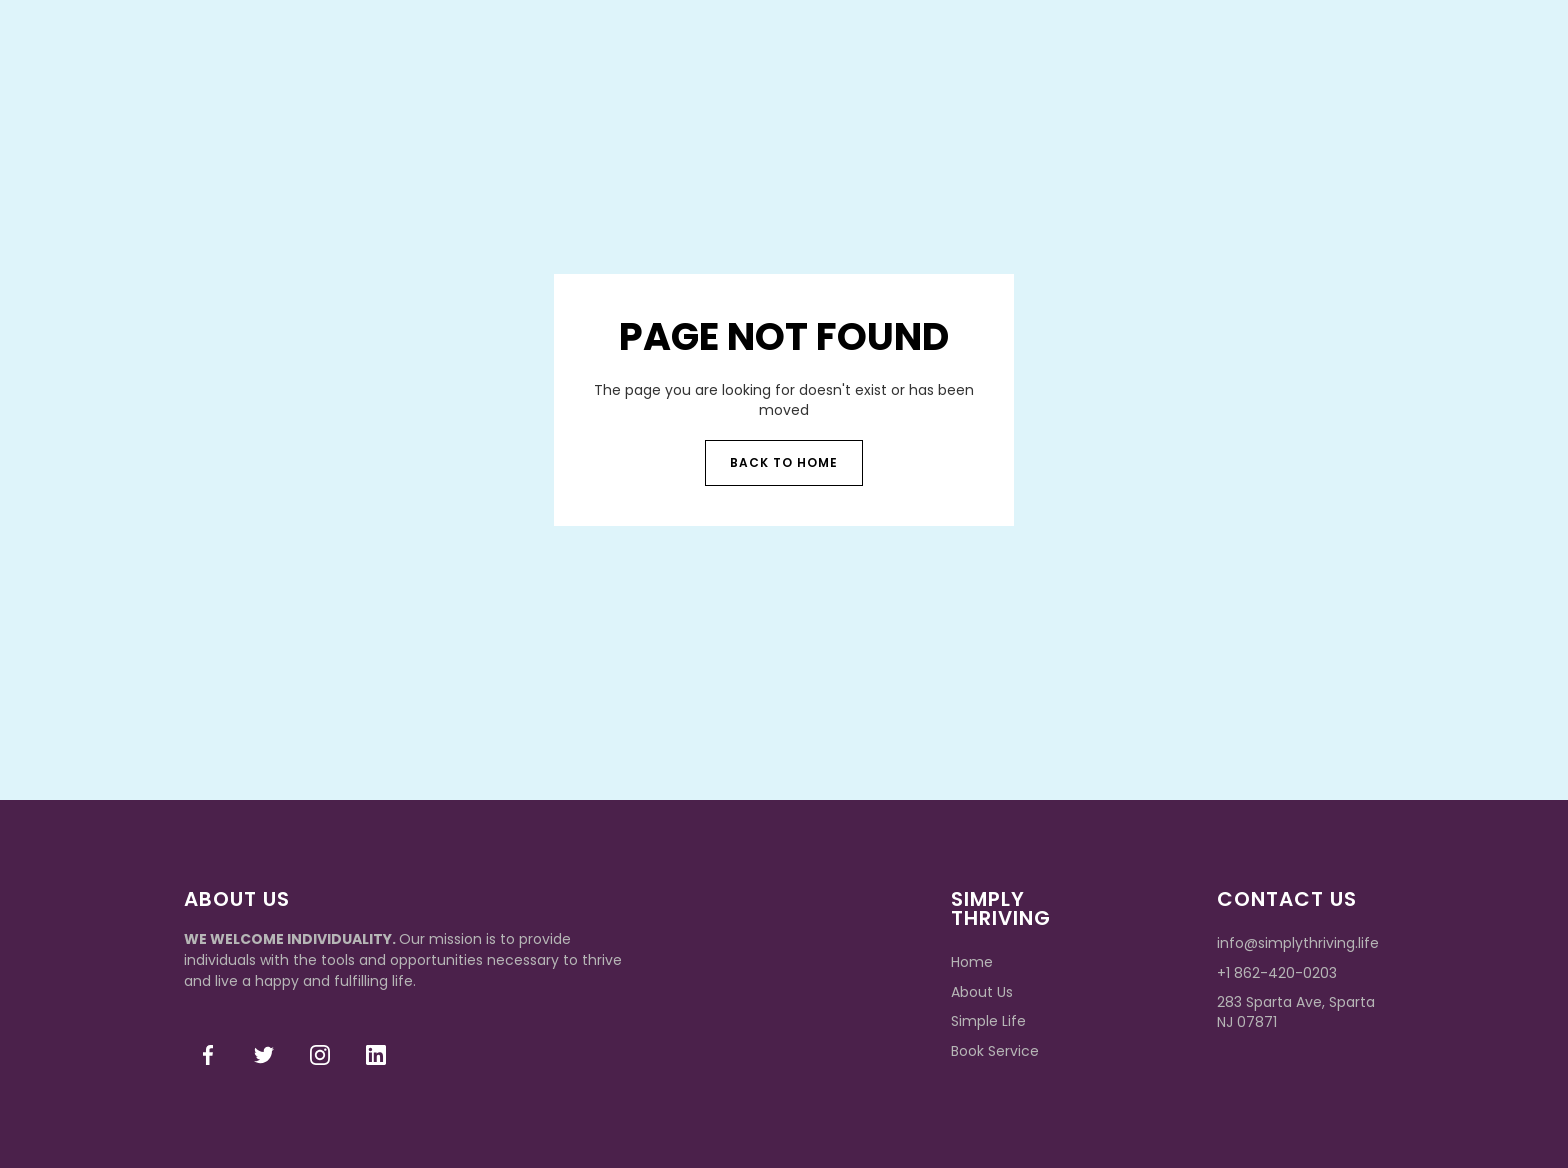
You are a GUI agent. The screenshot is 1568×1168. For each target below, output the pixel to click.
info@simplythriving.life (1298, 943)
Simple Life (988, 1021)
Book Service (995, 1051)
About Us (982, 992)
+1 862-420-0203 (1277, 973)
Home (972, 962)
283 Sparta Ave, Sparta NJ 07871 (1296, 1012)
